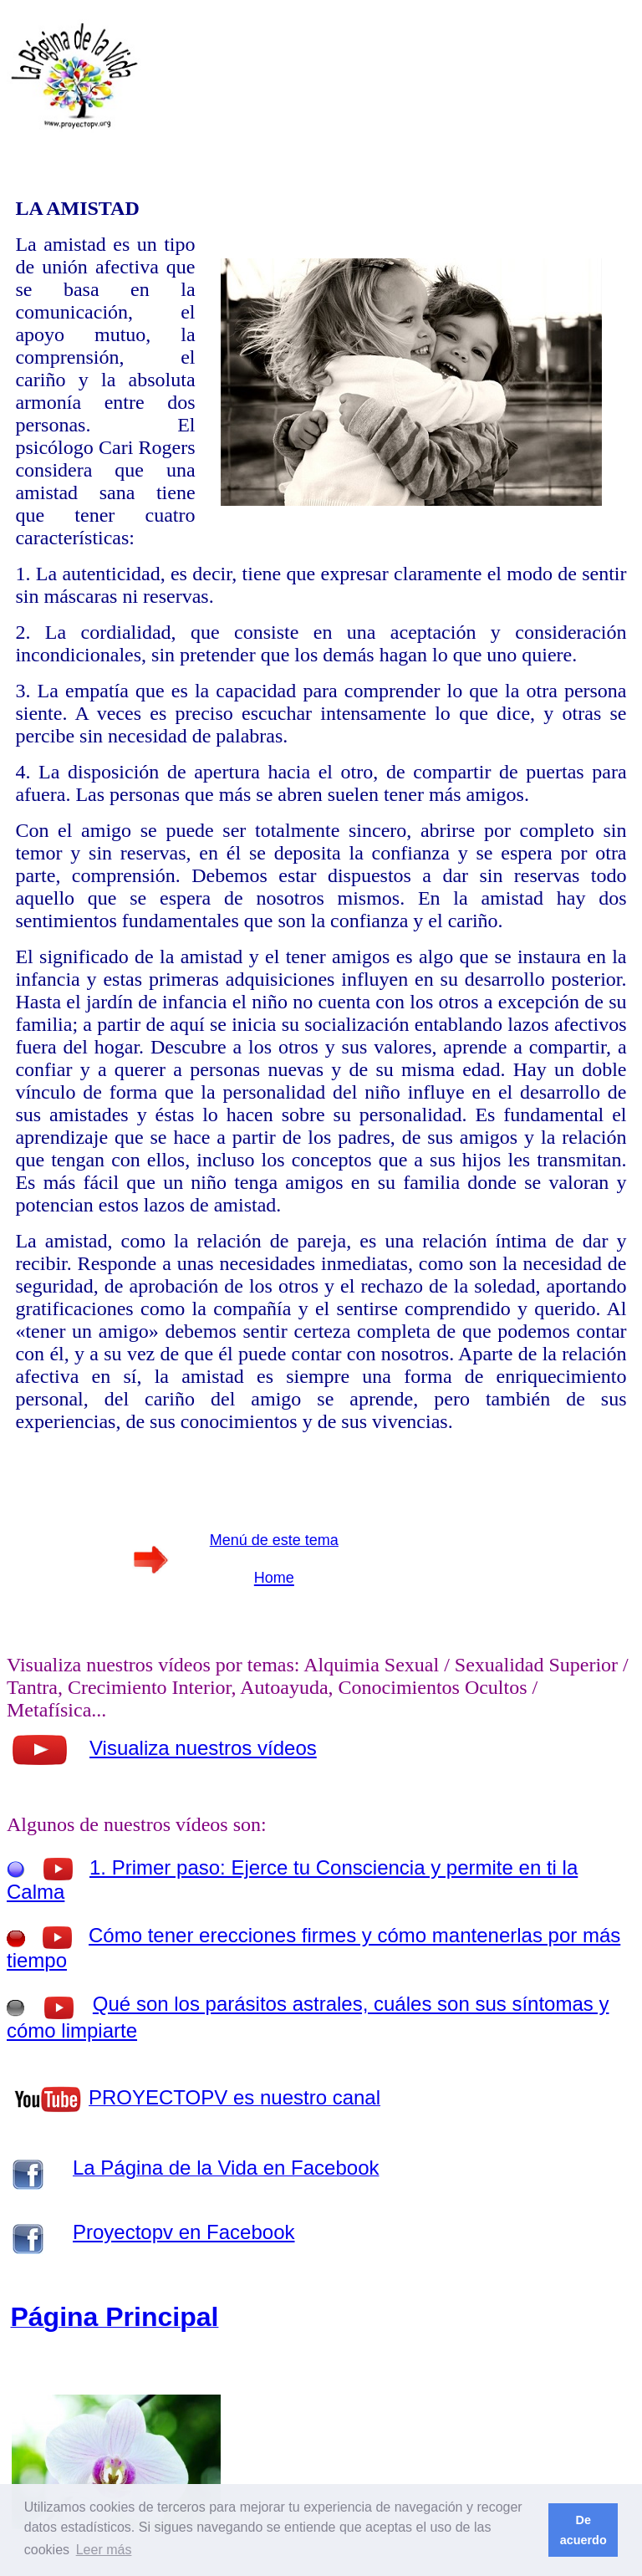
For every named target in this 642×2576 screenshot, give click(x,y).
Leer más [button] (104, 2550)
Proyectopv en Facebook (184, 2232)
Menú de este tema (274, 1540)
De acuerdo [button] (583, 2530)
